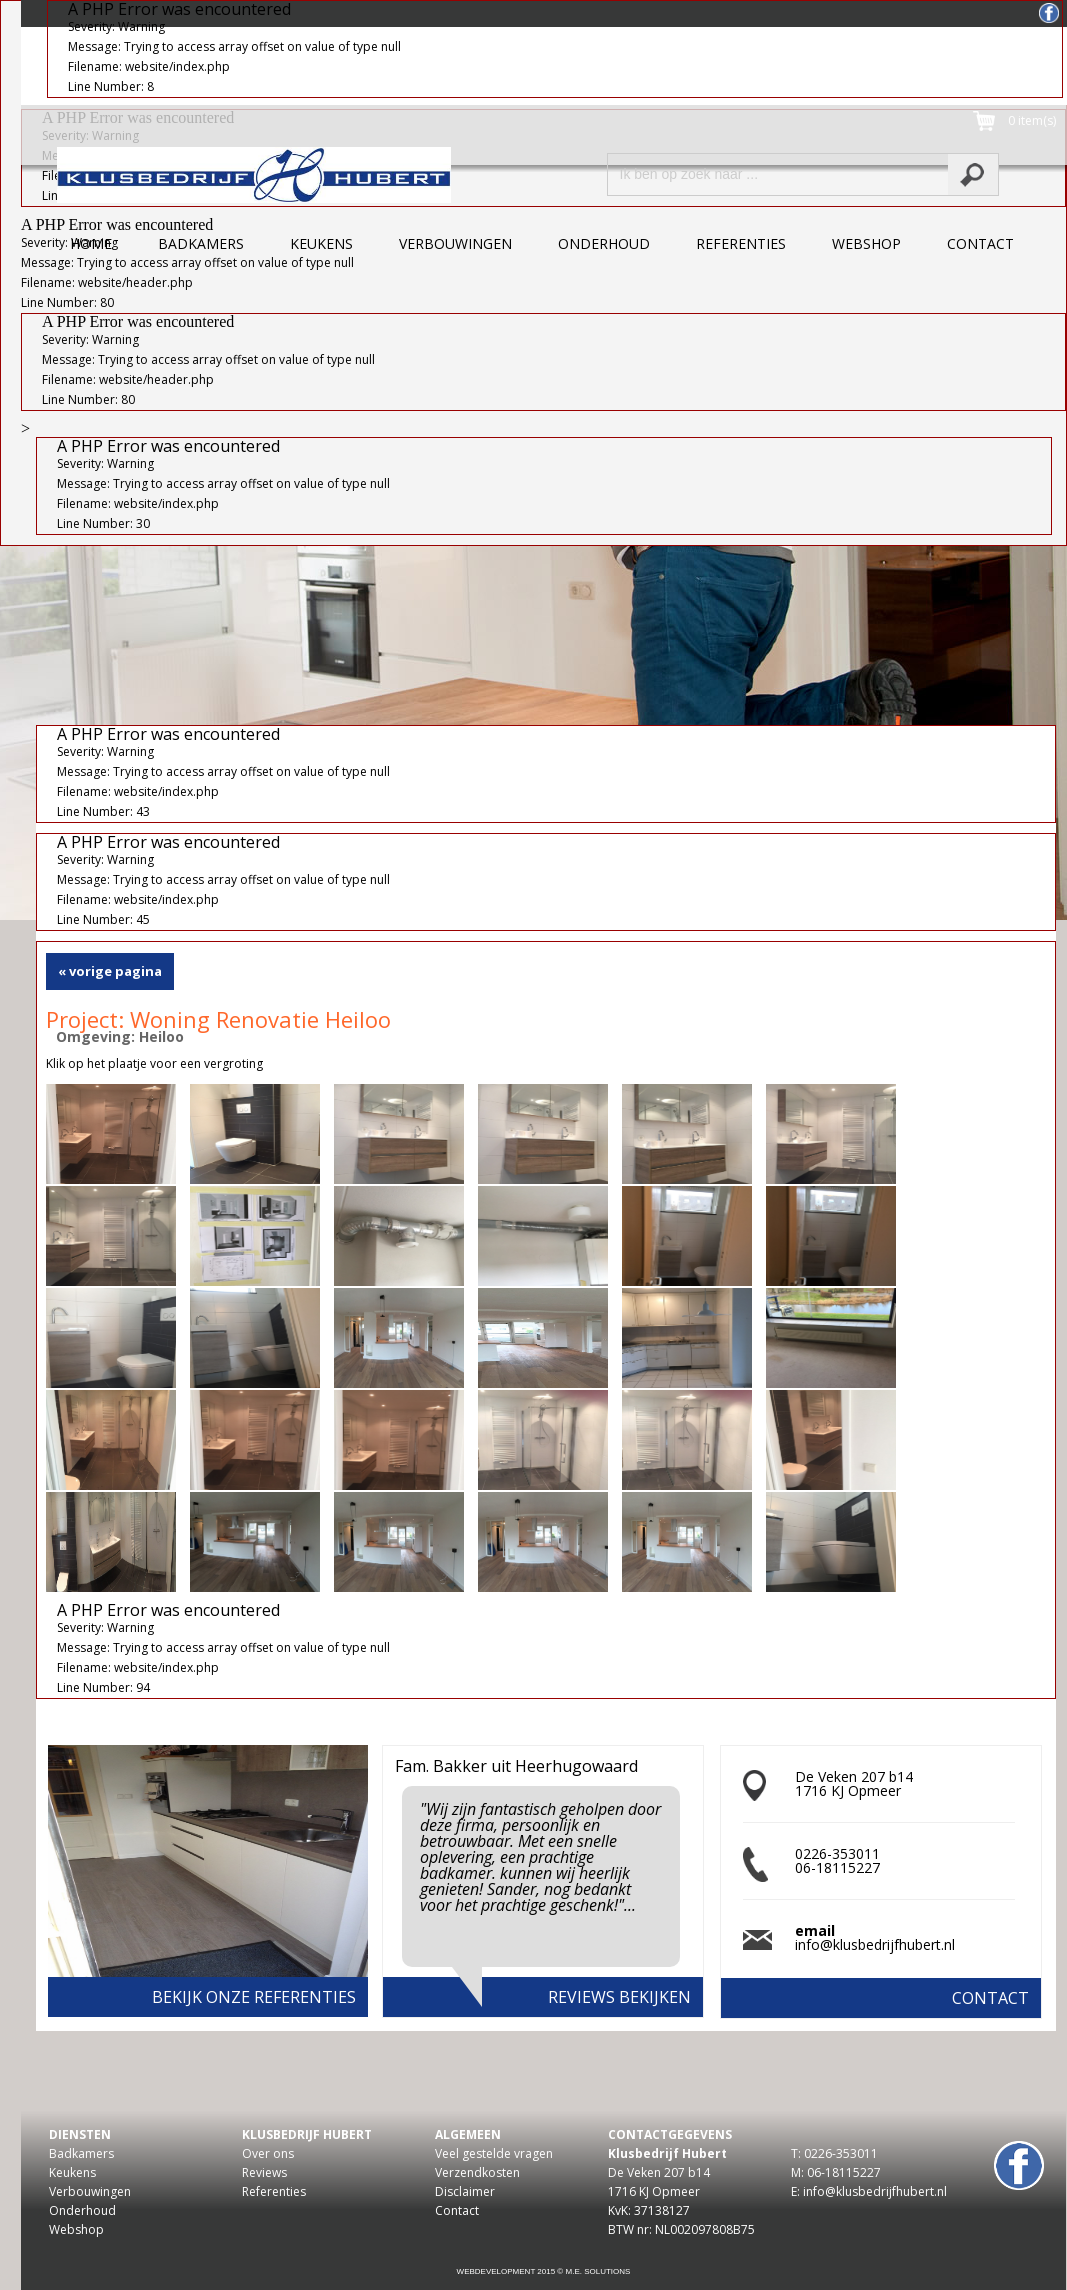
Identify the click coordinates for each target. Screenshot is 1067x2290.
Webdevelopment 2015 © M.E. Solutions (544, 2271)
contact (980, 243)
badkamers (201, 243)
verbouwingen (455, 243)
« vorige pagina (110, 971)
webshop (866, 243)
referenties (741, 243)
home (91, 243)
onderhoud (604, 243)
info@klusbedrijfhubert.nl (875, 1944)
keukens (321, 243)
